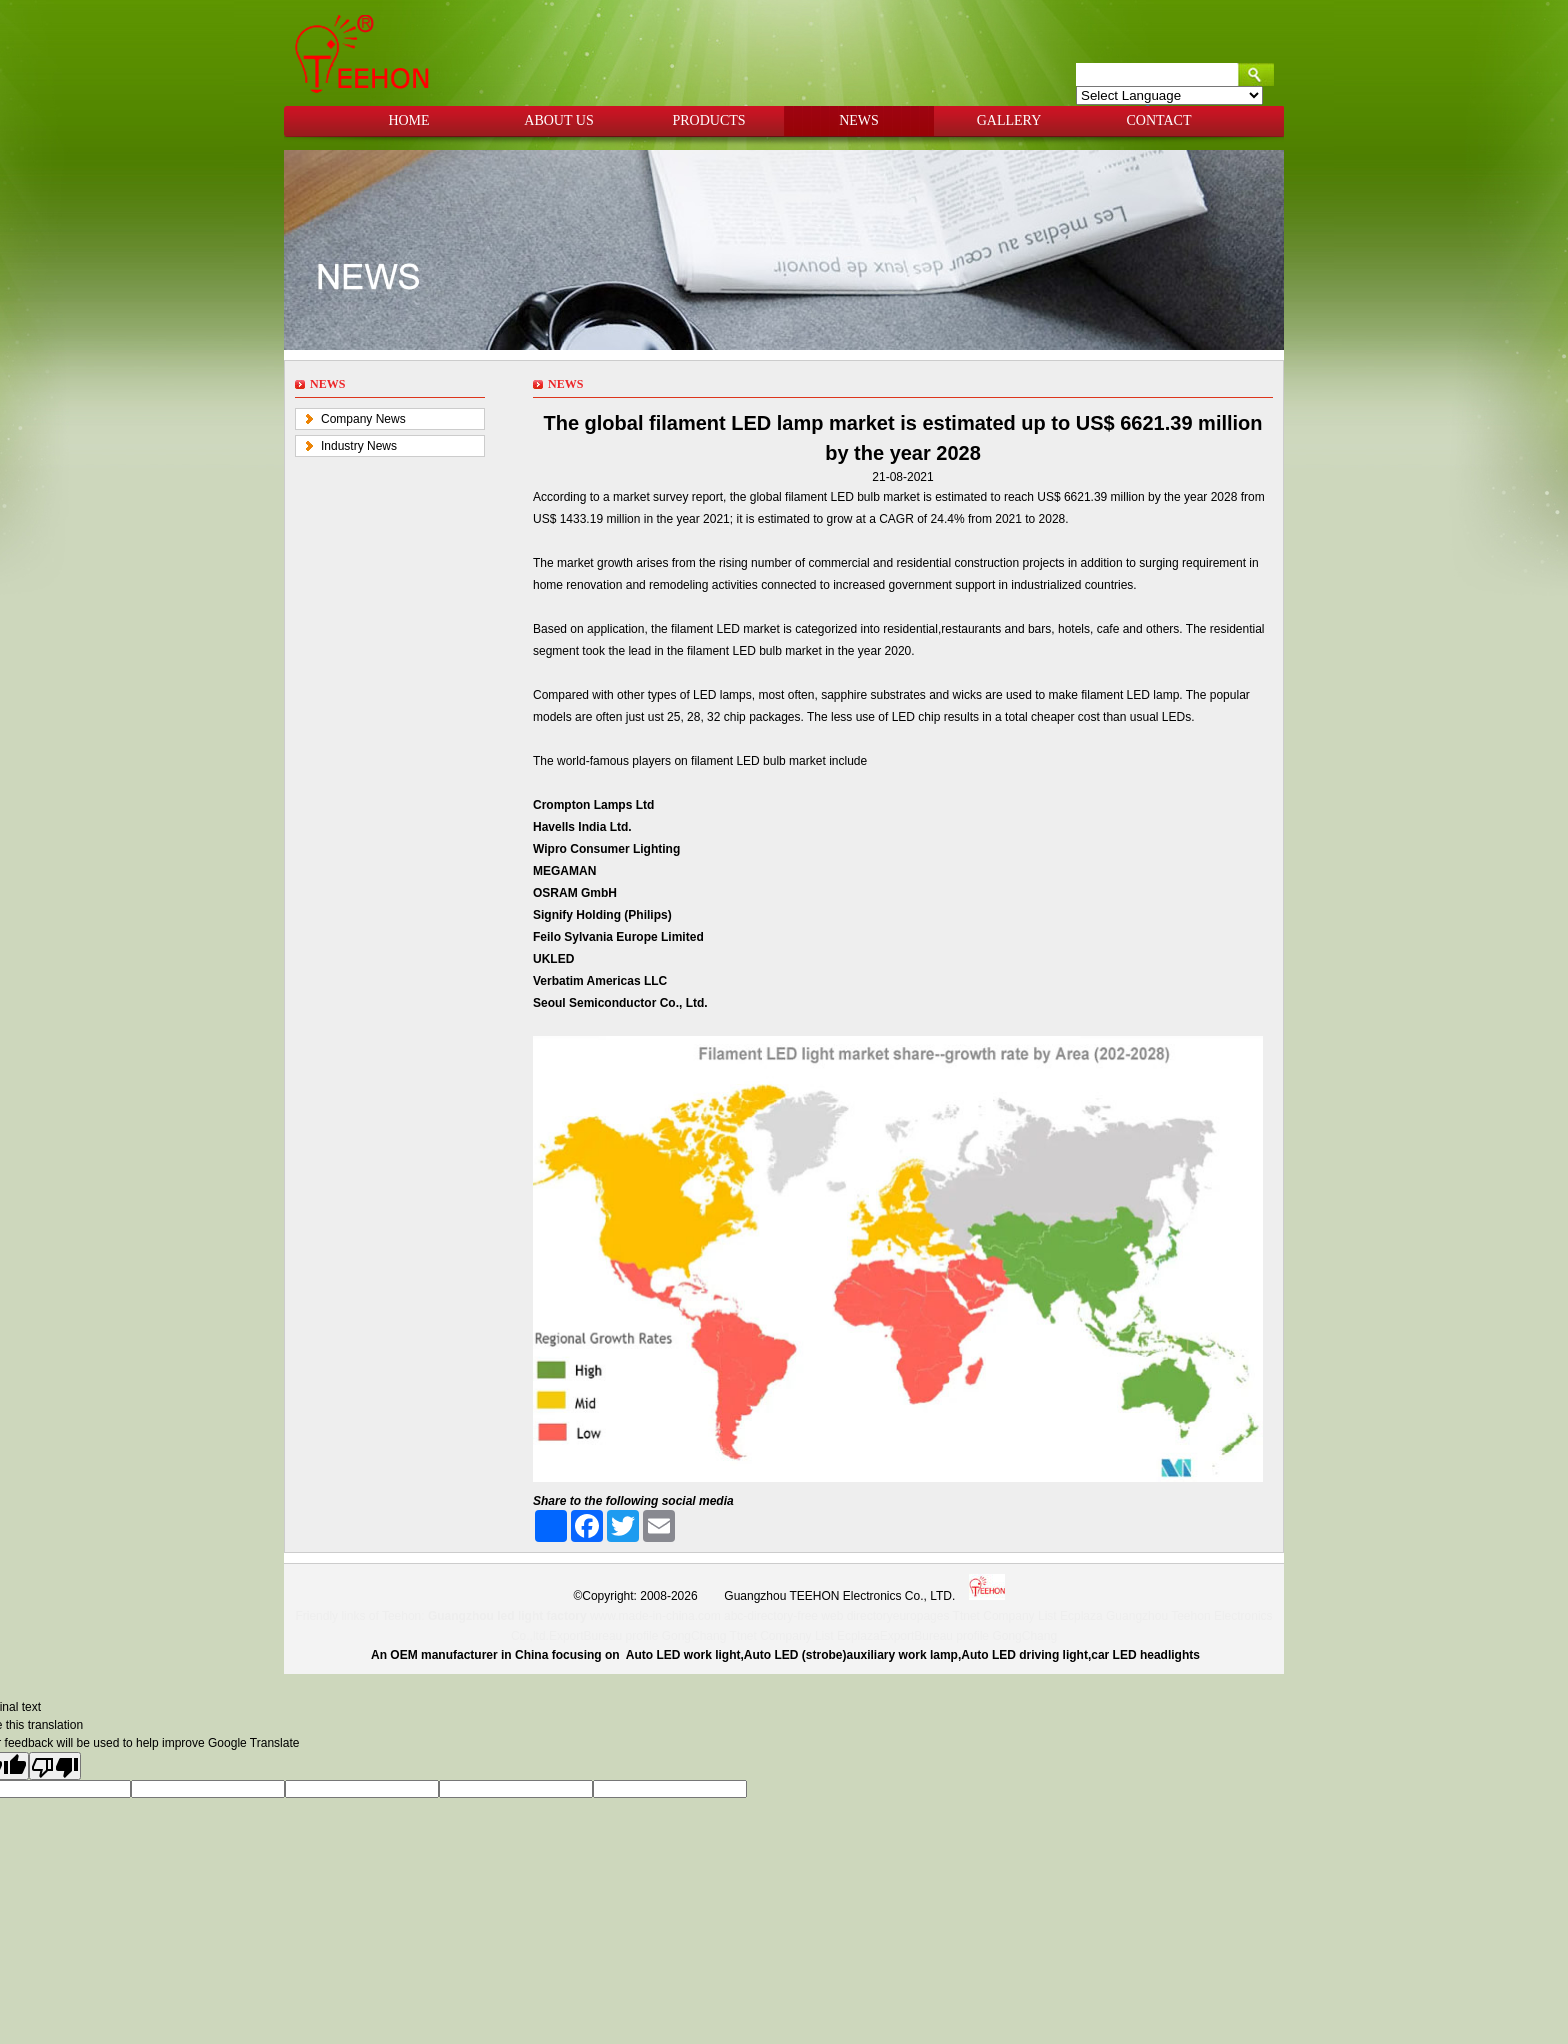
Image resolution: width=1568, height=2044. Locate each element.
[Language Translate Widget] (1169, 95)
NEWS (859, 120)
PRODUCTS (708, 120)
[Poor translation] (55, 1766)
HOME (408, 120)
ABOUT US (558, 120)
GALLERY (1009, 120)
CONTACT (1159, 120)
